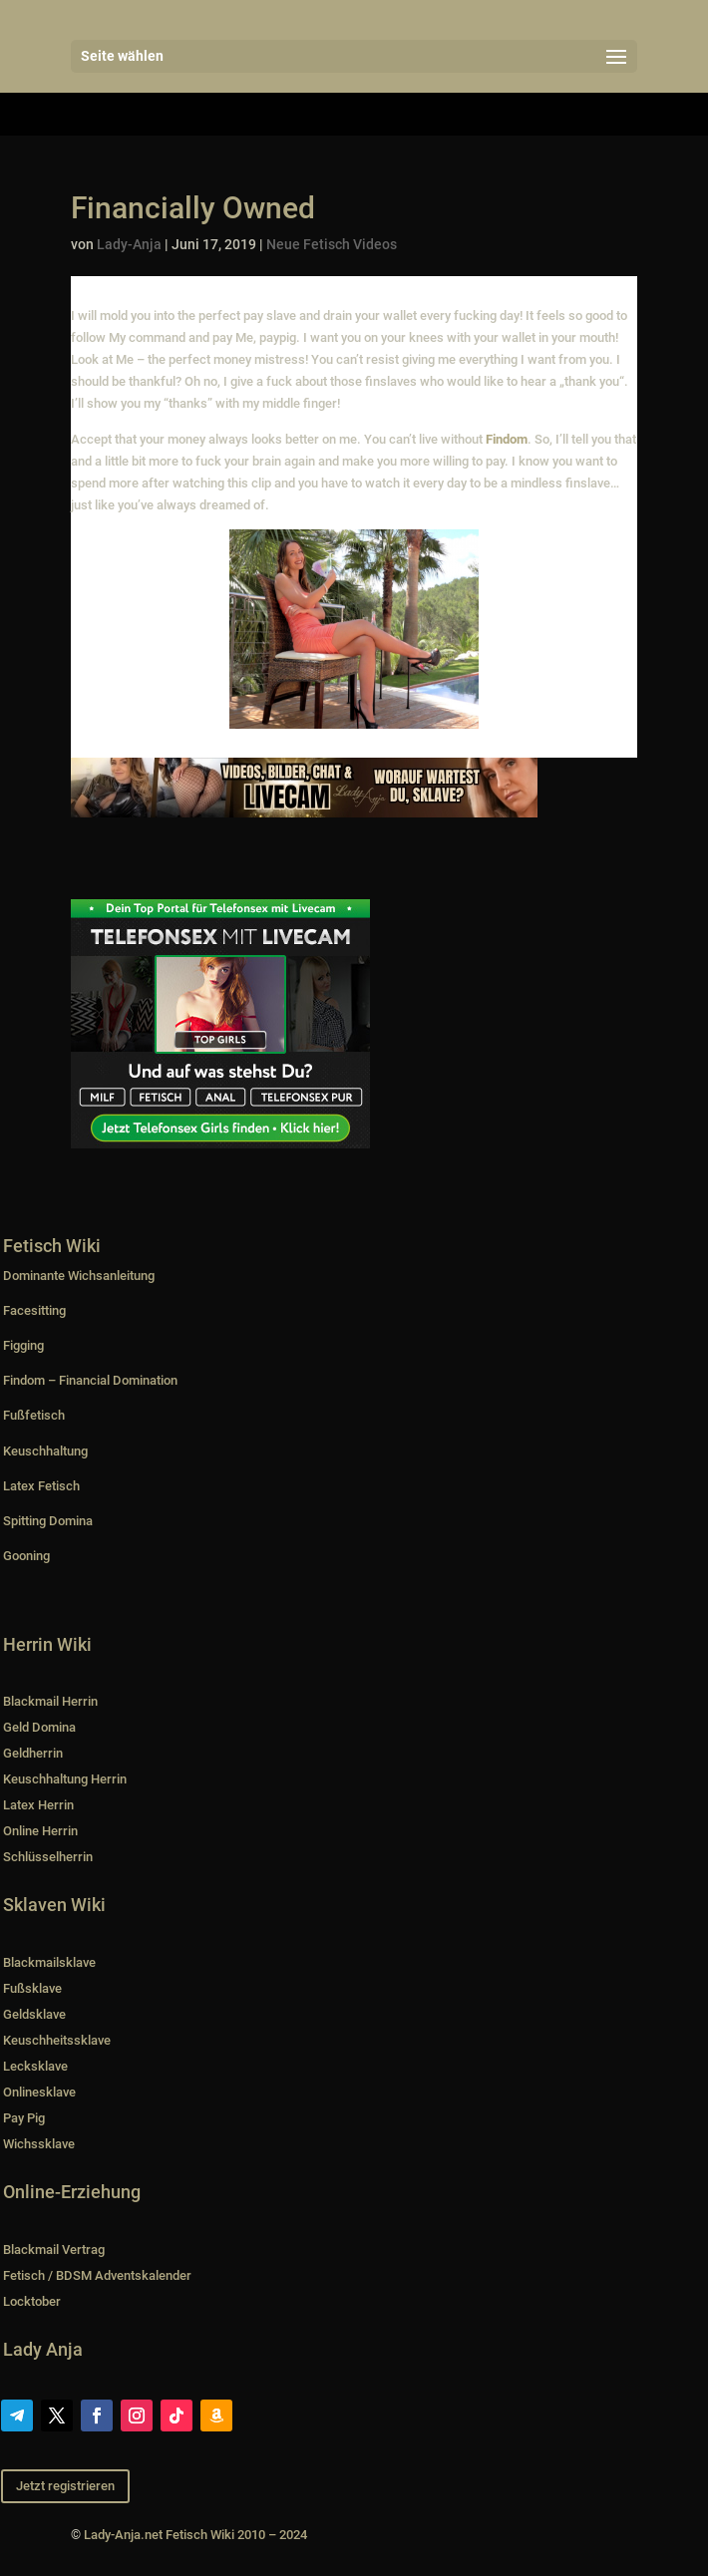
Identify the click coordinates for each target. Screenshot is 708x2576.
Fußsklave (32, 1988)
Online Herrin (40, 1830)
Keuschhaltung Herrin (65, 1778)
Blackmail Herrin (50, 1701)
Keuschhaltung (45, 1451)
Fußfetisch (34, 1415)
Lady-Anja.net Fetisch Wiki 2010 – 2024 (195, 2534)
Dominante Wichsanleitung (79, 1275)
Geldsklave (34, 2014)
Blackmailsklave (49, 1962)
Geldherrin (33, 1753)
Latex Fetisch (41, 1485)
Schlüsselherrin (48, 1856)
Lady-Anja (129, 244)
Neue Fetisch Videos (331, 244)
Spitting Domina (48, 1520)
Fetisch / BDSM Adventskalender (97, 2275)
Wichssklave (39, 2143)
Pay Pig (24, 2117)
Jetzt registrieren (65, 2485)
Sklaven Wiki (54, 1904)
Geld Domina (39, 1727)
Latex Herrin (38, 1804)
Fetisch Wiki (52, 1245)
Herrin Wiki (47, 1644)
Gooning (26, 1555)
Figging (23, 1345)
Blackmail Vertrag (54, 2249)
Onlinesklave (39, 2092)
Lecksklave (35, 2066)
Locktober (32, 2301)
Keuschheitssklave (57, 2040)
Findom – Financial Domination (90, 1380)
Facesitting (34, 1310)
